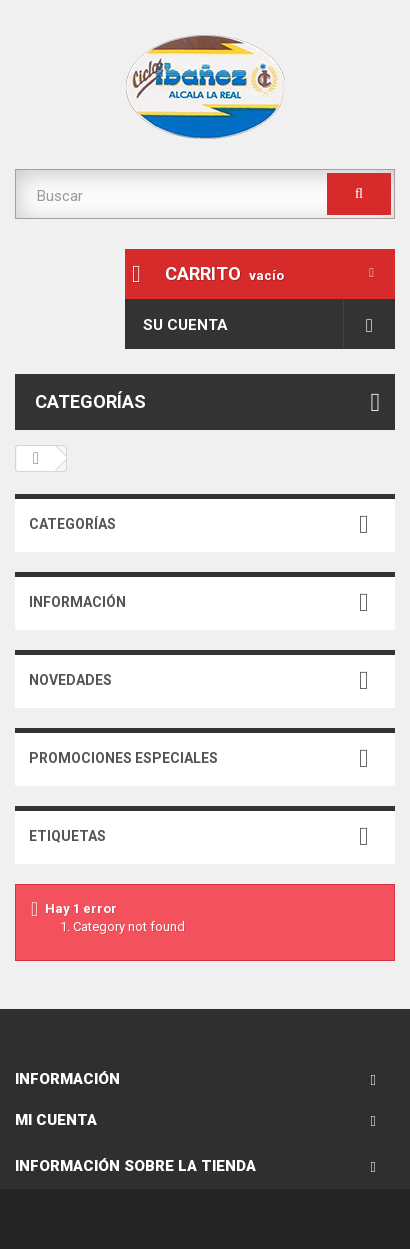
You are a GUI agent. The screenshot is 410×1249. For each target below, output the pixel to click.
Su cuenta (185, 325)
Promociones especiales (123, 758)
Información (77, 602)
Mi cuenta (56, 1120)
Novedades (70, 680)
